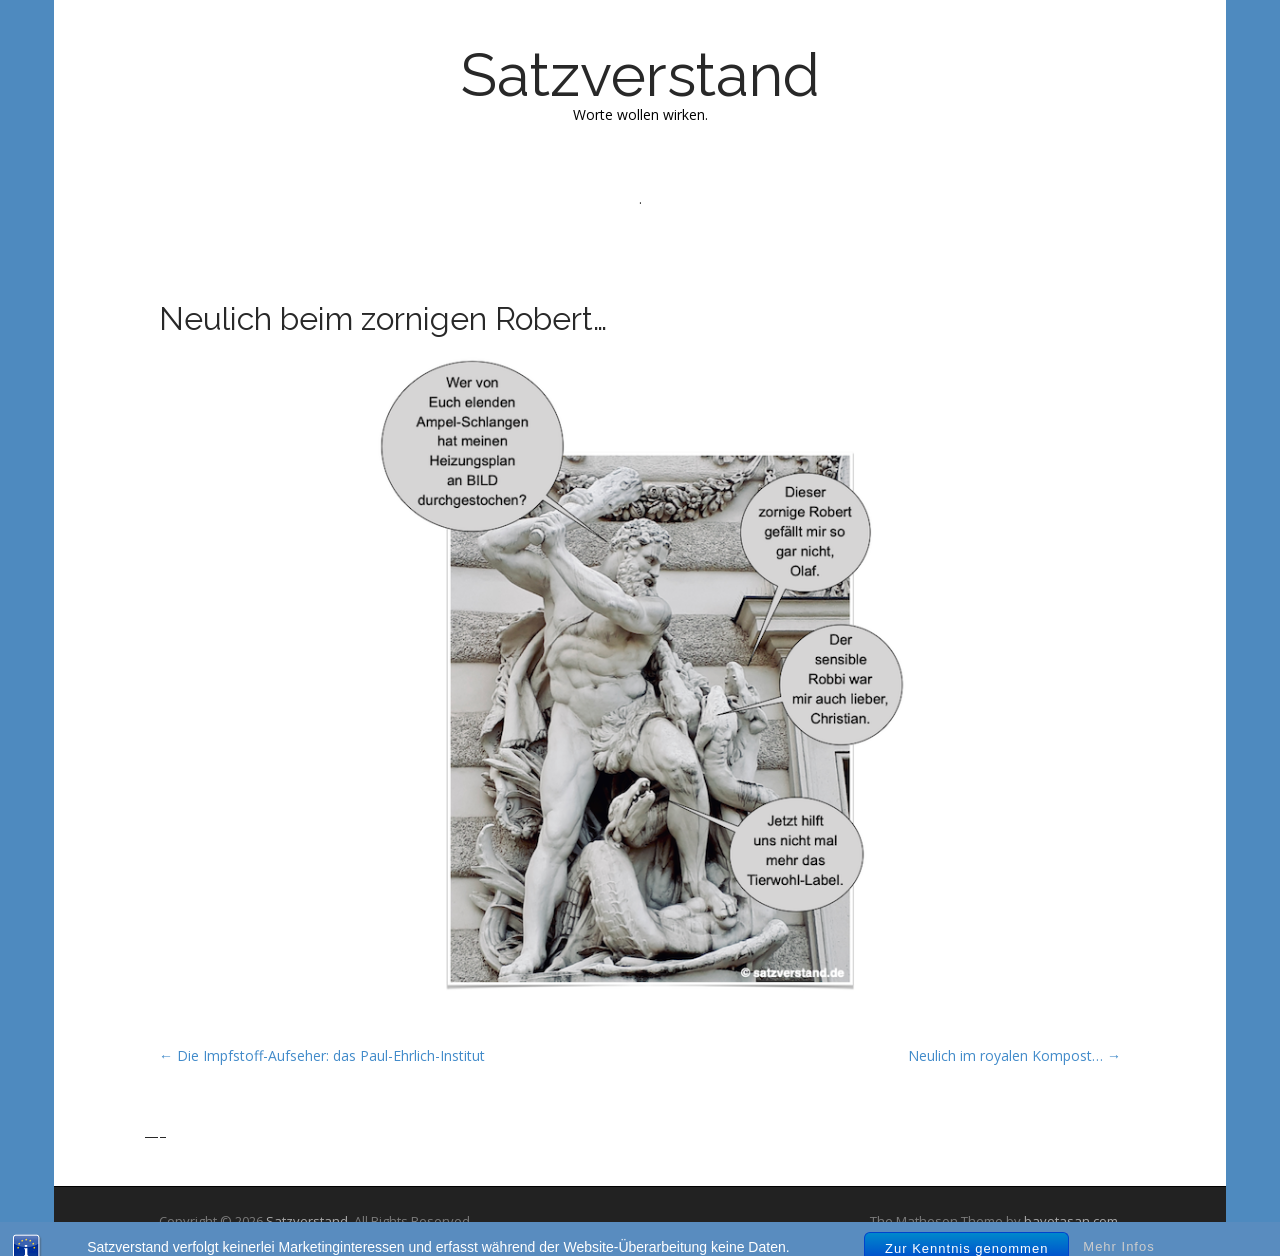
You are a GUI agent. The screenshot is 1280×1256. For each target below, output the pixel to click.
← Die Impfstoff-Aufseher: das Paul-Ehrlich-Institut (322, 1055)
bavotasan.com (1071, 1221)
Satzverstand (640, 75)
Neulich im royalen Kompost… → (1014, 1055)
